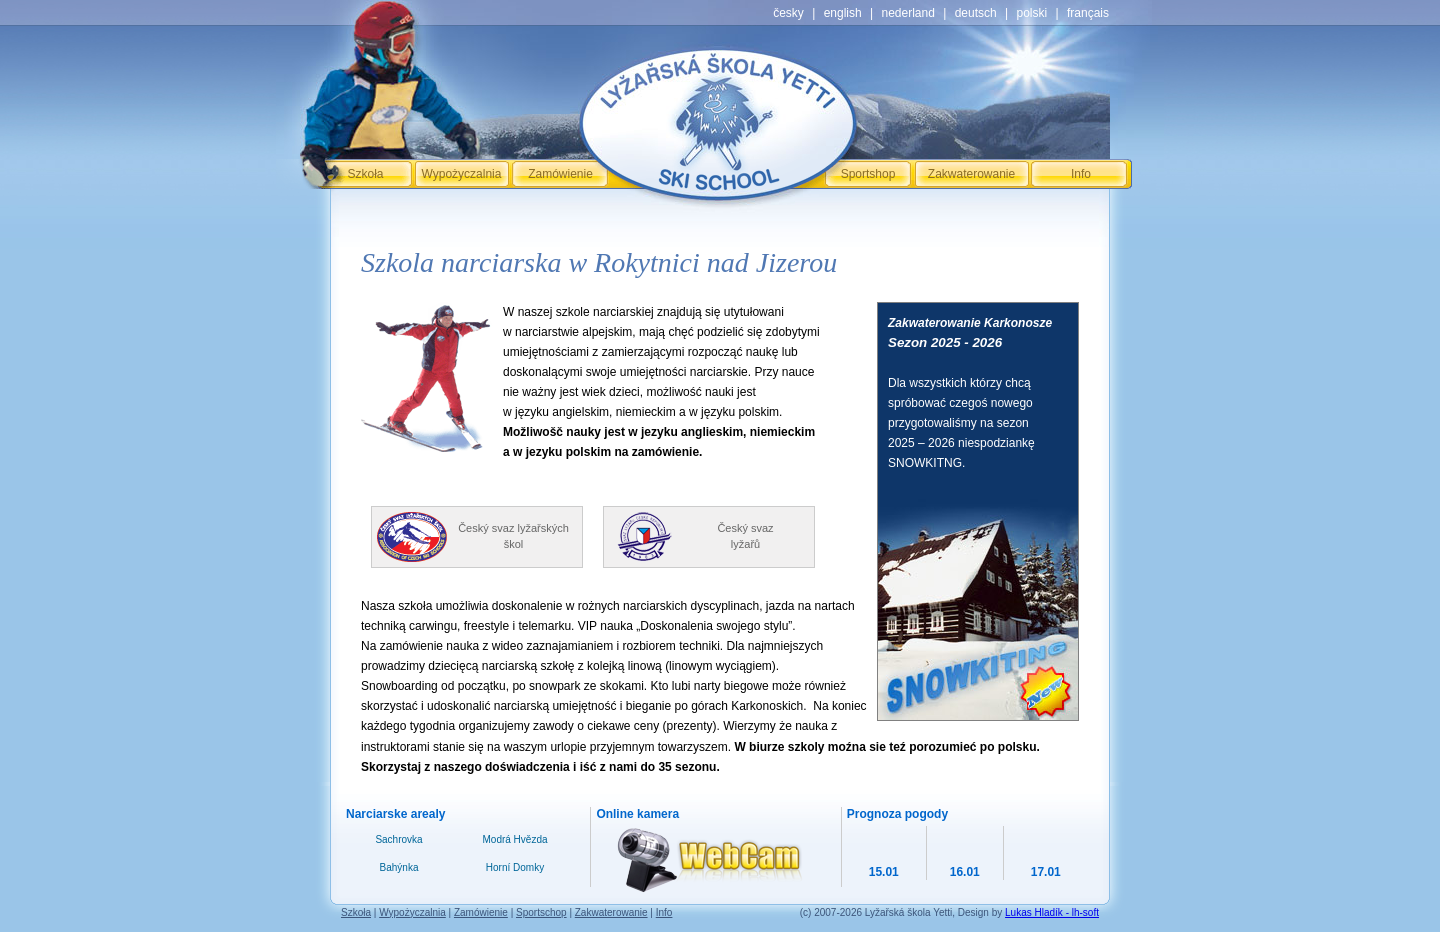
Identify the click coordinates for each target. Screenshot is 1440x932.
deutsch (976, 13)
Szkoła (365, 174)
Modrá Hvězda (514, 839)
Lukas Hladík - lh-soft (1052, 912)
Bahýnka (399, 867)
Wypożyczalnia (462, 174)
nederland (907, 13)
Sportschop (541, 912)
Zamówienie (560, 174)
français (1088, 13)
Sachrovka (398, 839)
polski (1031, 13)
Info (1081, 174)
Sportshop (868, 174)
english (843, 13)
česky (788, 13)
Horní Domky (515, 867)
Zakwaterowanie (971, 174)
